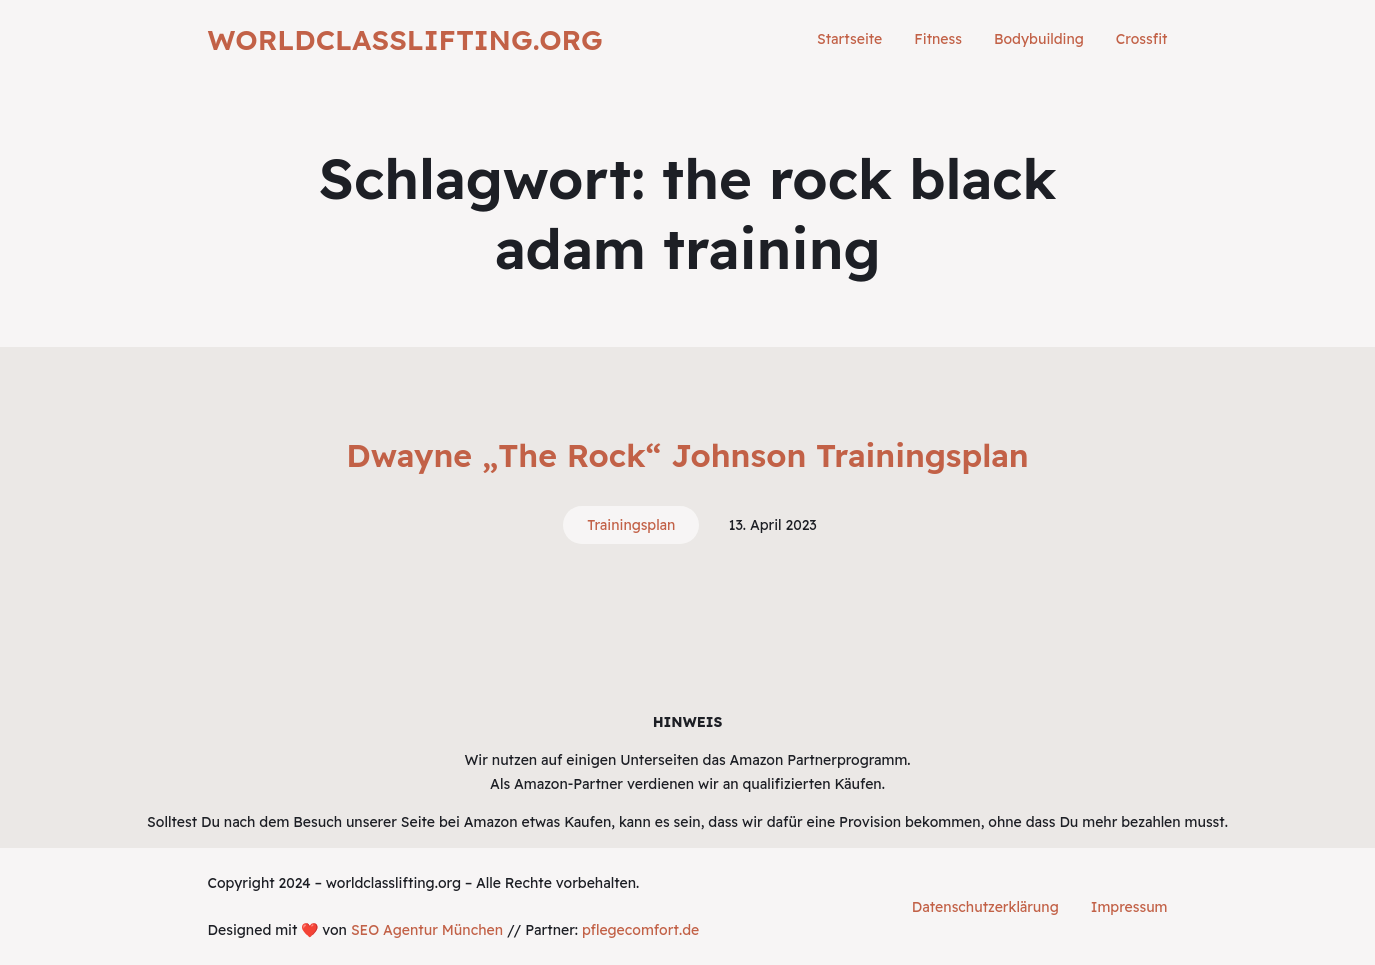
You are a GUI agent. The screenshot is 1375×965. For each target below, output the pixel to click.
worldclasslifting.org (405, 39)
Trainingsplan (631, 525)
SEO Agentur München (427, 930)
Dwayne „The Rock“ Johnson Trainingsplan (687, 455)
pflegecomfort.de (640, 930)
